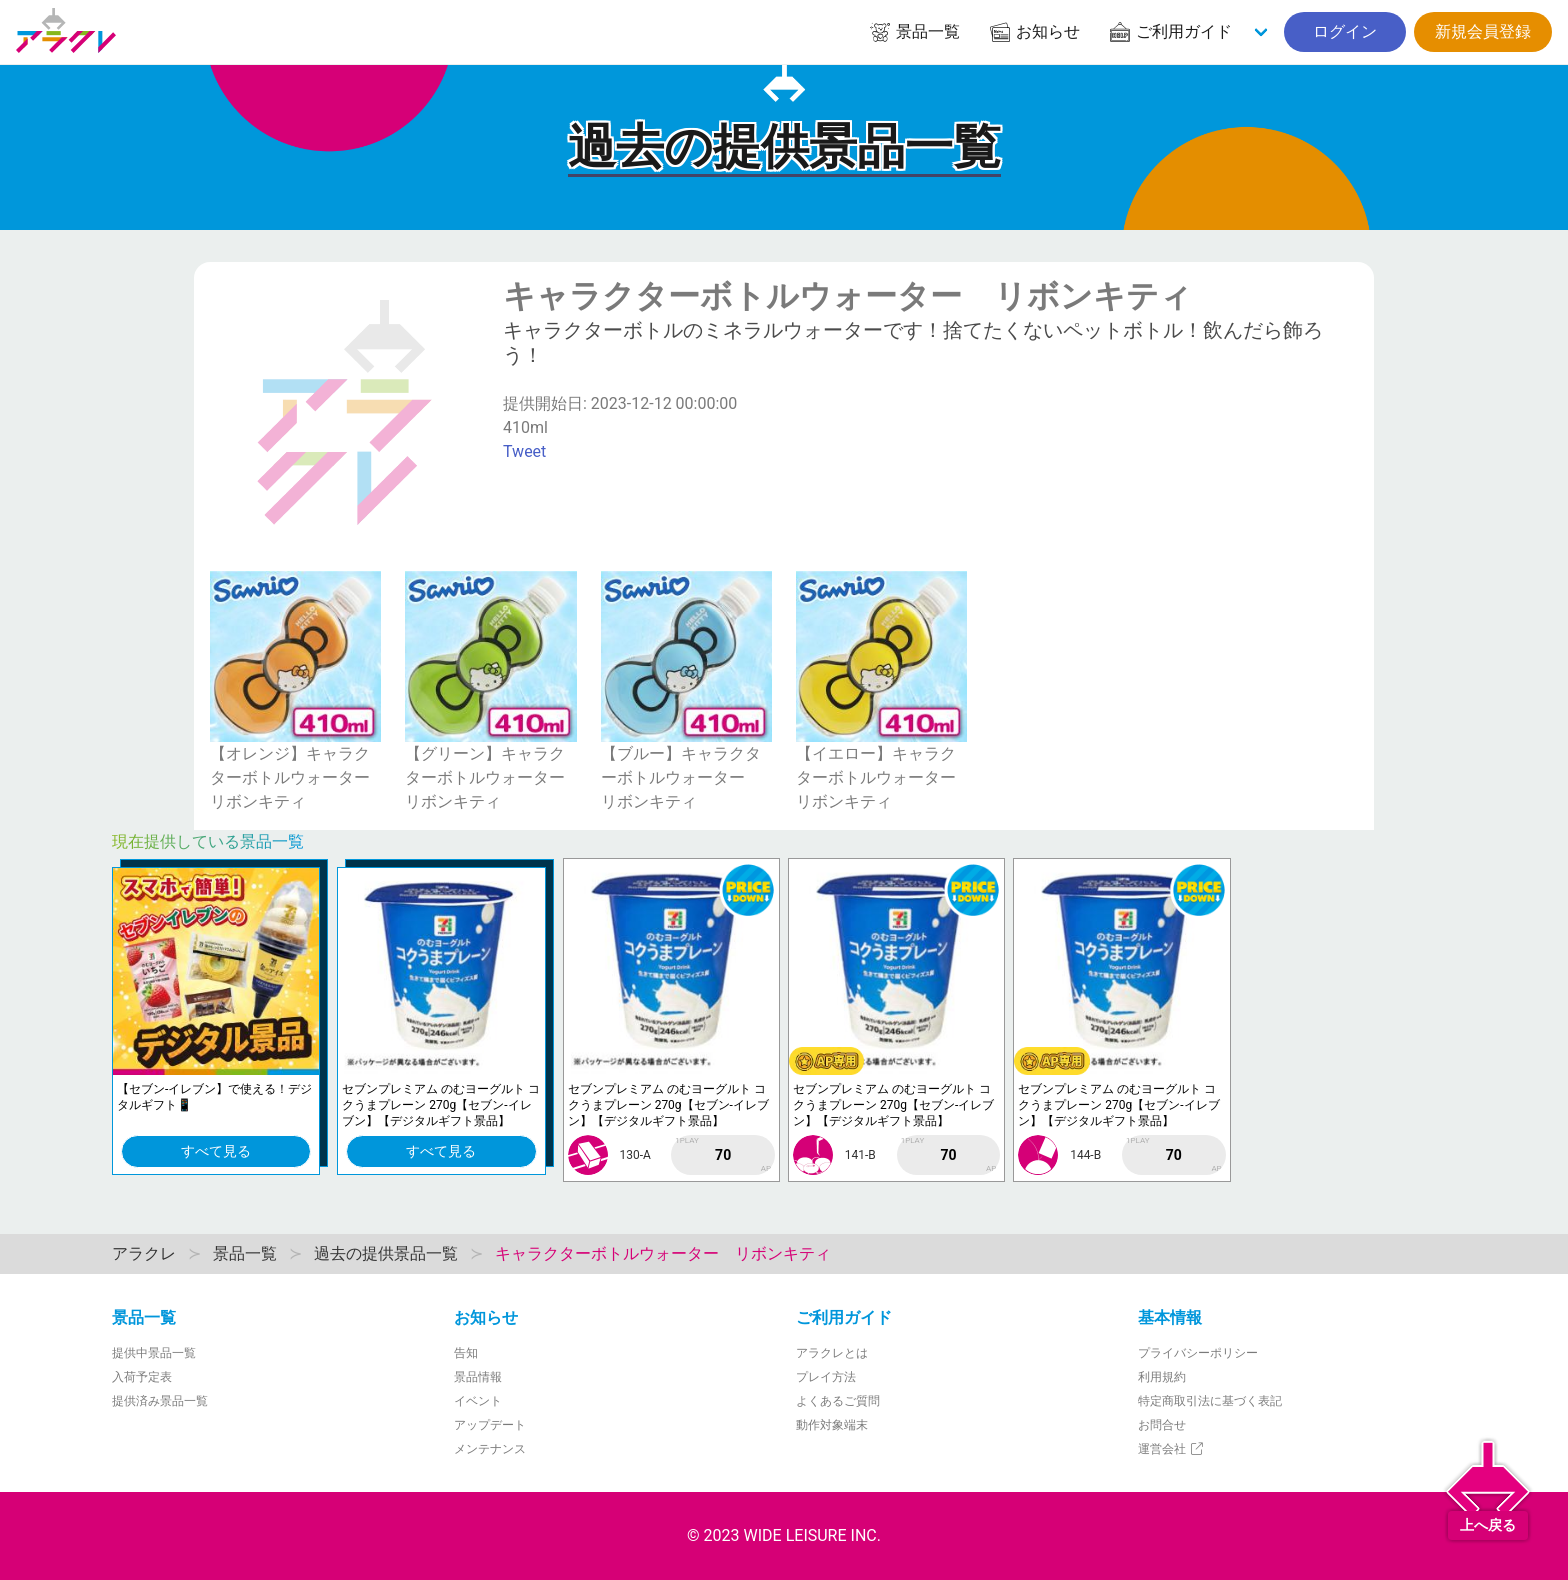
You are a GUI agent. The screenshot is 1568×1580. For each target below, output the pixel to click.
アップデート (490, 1425)
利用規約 (1162, 1377)
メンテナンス (490, 1449)
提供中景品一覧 (154, 1353)
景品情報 (478, 1377)
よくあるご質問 (838, 1401)
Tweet (524, 451)
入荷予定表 (142, 1377)
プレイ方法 (826, 1377)
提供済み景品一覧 (160, 1401)
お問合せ (1162, 1425)
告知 (466, 1353)
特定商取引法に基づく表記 (1210, 1401)
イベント (478, 1401)
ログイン (1345, 31)
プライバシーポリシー (1198, 1353)
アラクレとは (832, 1353)
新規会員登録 (1483, 31)
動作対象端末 (832, 1425)
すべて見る (216, 1151)
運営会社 (1171, 1449)
